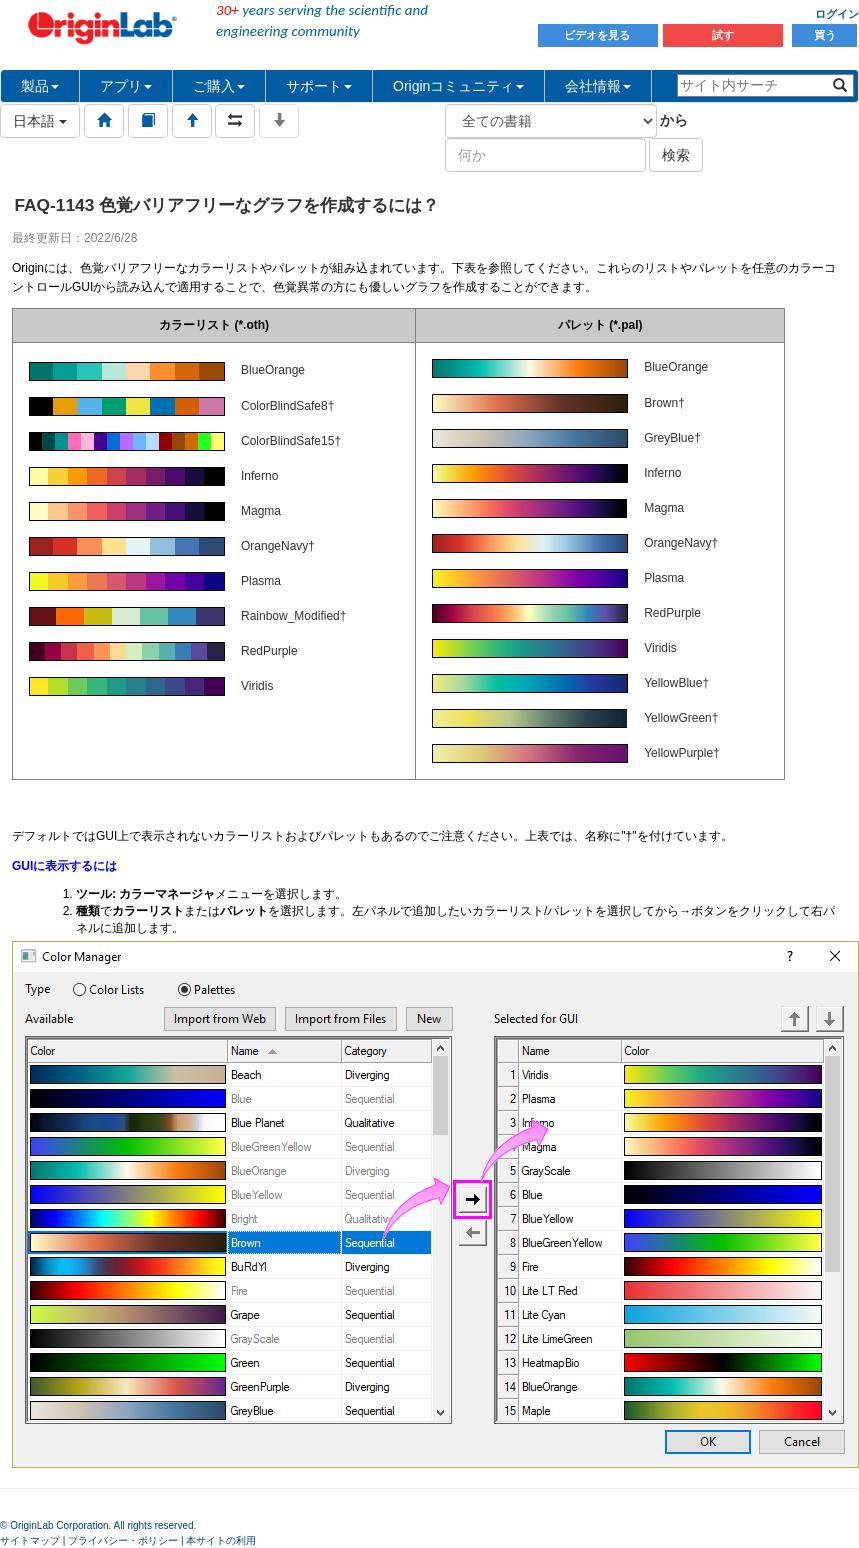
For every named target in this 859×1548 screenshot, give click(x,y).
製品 (40, 86)
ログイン (837, 14)
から (674, 120)
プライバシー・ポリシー (123, 1540)
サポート (319, 86)
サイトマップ (30, 1540)
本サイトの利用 (221, 1540)
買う (825, 35)
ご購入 (219, 86)
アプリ (126, 86)
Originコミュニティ (458, 86)
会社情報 (598, 86)
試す (723, 35)
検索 (676, 155)
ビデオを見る (598, 35)
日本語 (40, 121)
